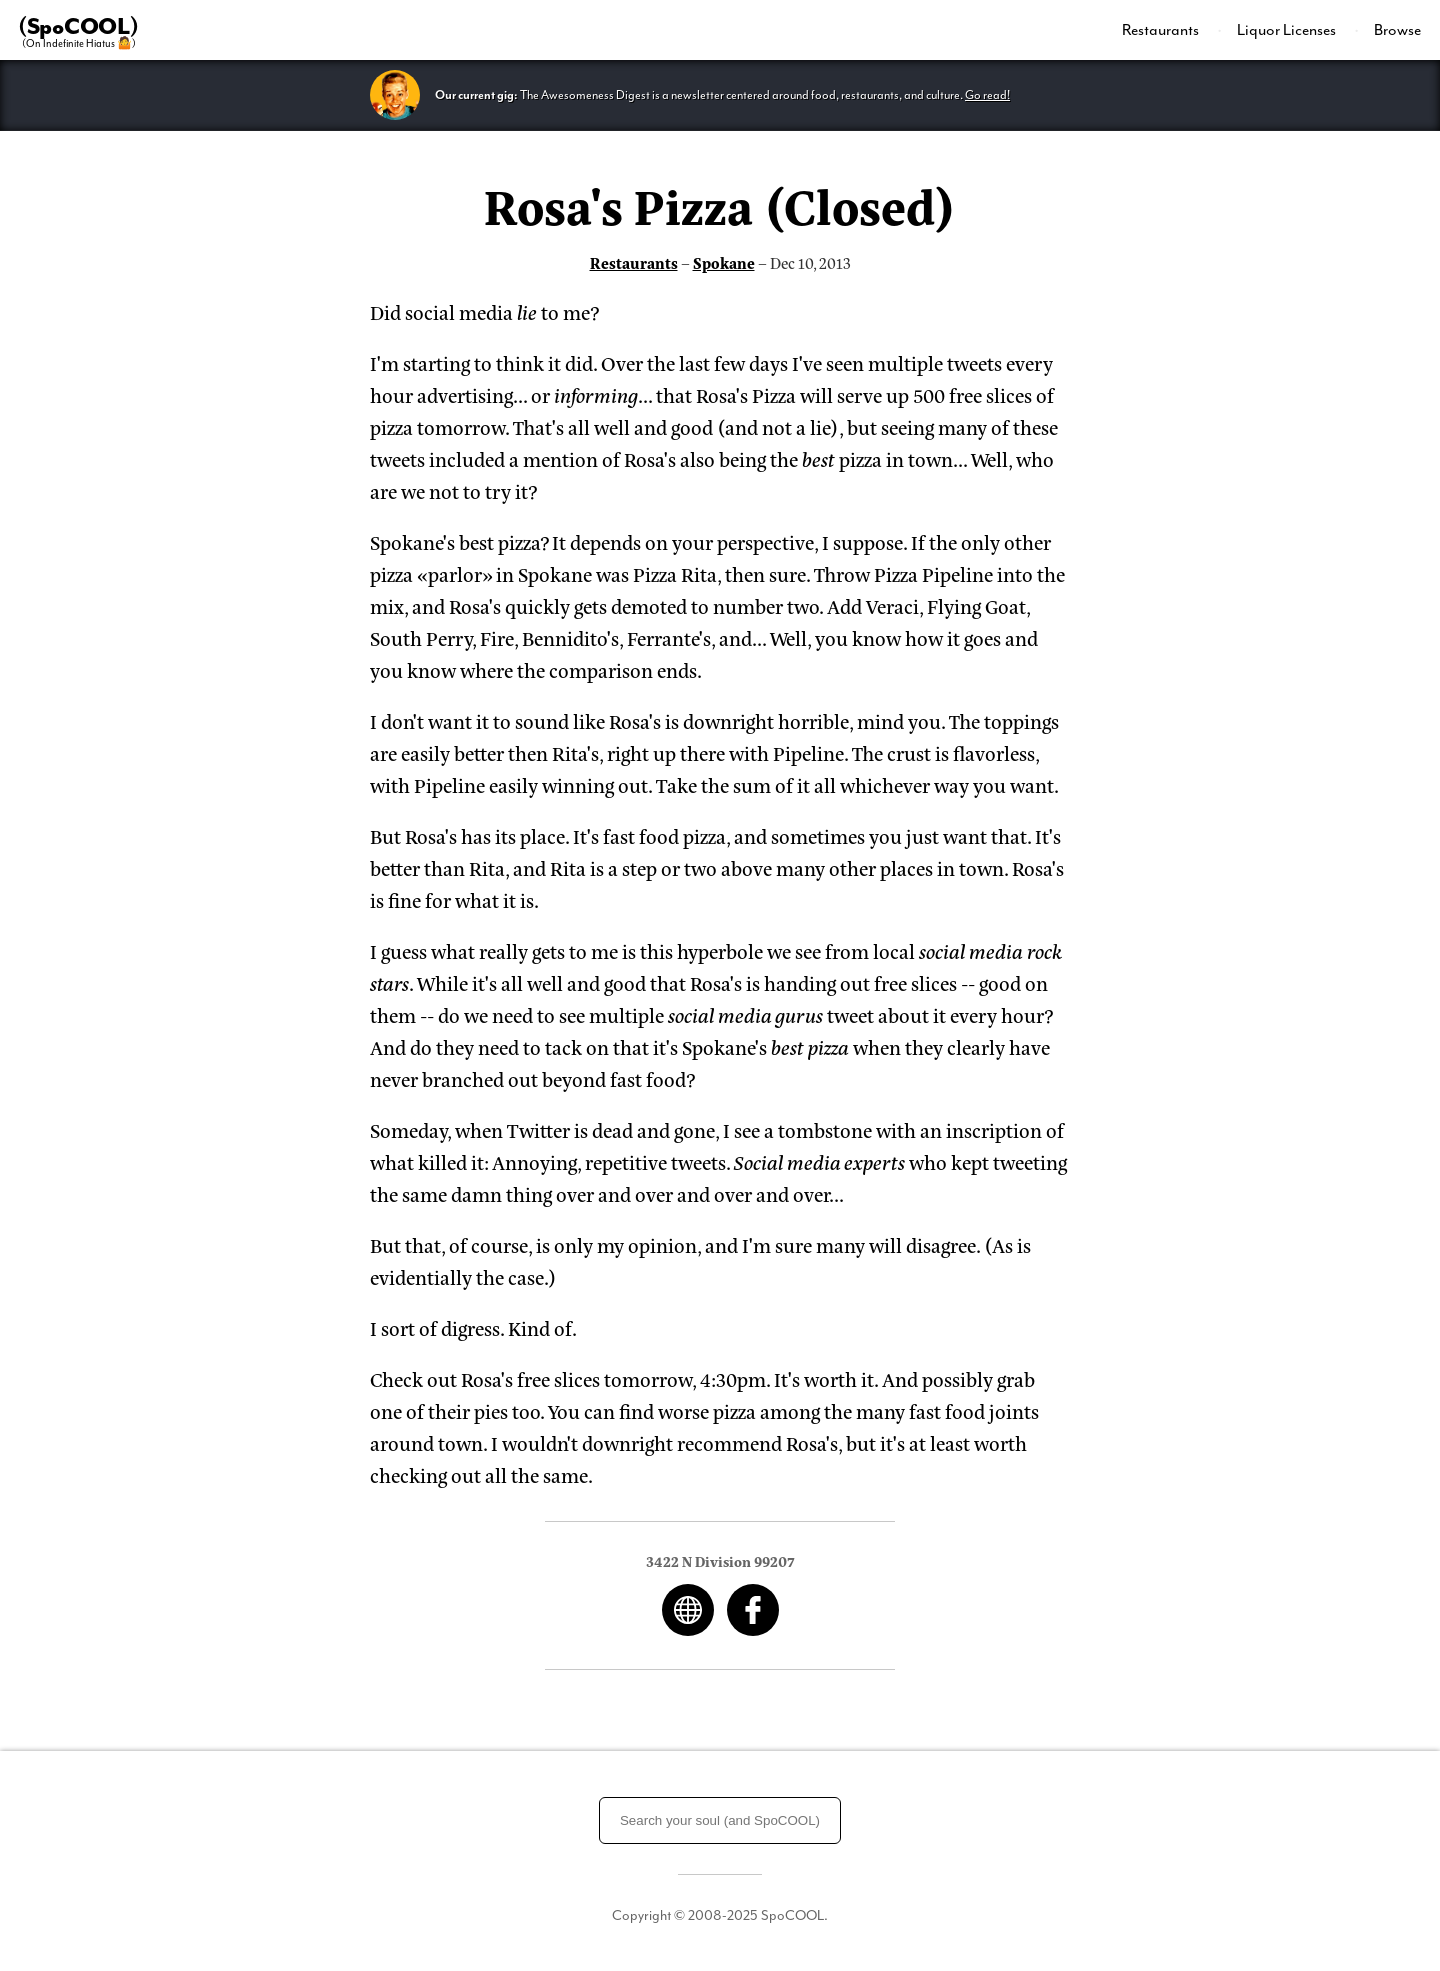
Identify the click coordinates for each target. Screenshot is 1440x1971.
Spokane (724, 262)
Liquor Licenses (1288, 30)
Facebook (753, 1610)
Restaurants (1162, 30)
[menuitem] (1172, 30)
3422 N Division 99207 (720, 1560)
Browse (1397, 30)
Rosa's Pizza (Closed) (720, 204)
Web (688, 1610)
